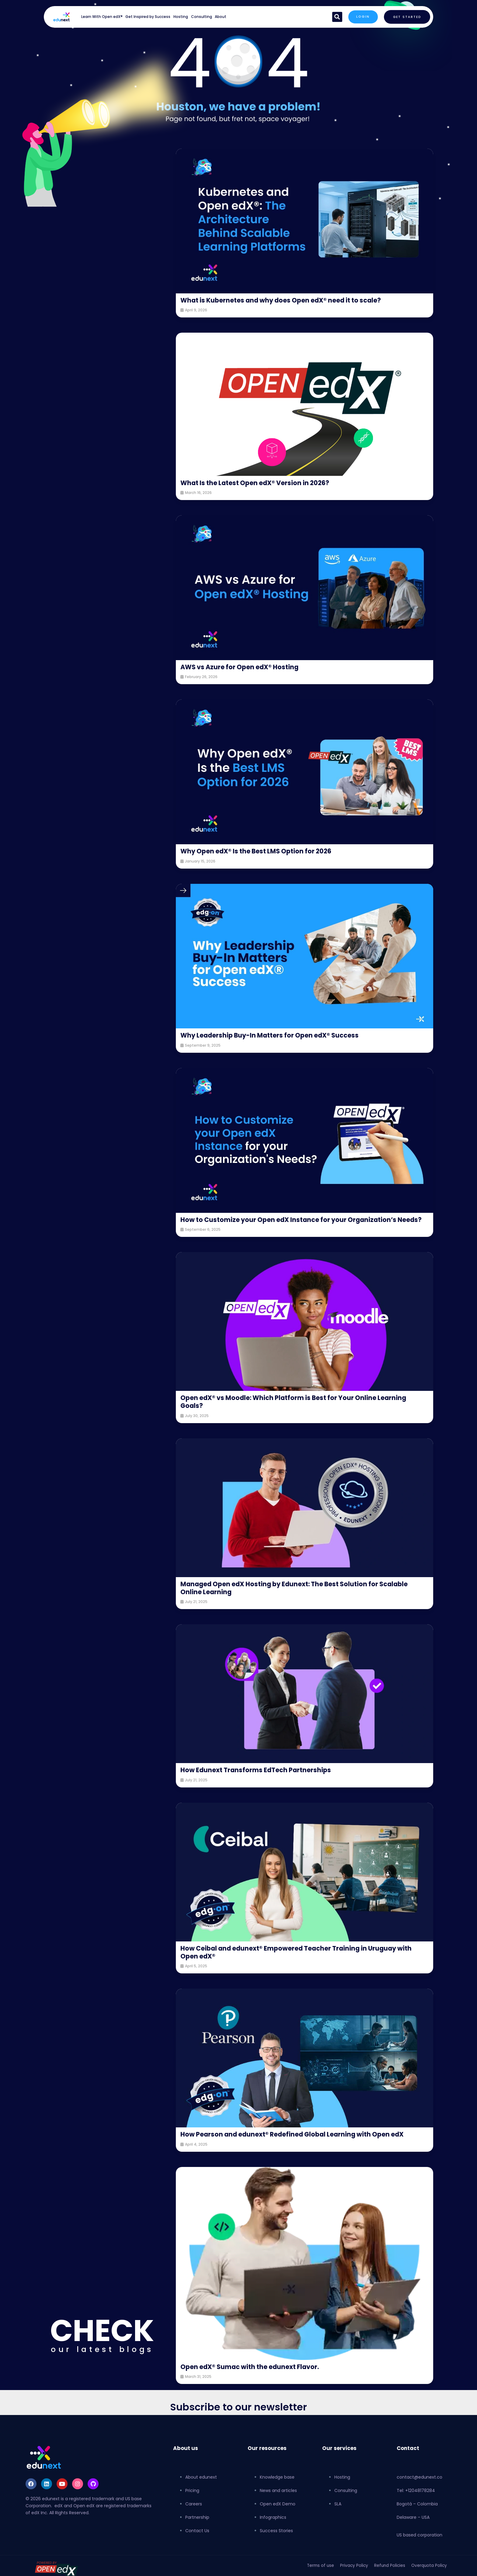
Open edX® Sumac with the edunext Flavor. (253, 2374)
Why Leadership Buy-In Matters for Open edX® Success (273, 1035)
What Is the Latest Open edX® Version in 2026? (258, 483)
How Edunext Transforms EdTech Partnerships (258, 1778)
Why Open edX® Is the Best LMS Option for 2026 (259, 851)
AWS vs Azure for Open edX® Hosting (242, 667)
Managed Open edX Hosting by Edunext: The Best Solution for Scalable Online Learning (300, 1596)
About (220, 16)
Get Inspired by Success (147, 16)
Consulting (201, 16)
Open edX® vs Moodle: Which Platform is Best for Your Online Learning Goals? (297, 1409)
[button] (336, 17)
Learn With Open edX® (102, 16)
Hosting (180, 16)
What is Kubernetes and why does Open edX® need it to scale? (285, 300)
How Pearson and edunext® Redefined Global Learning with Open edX (296, 2142)
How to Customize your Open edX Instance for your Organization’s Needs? (293, 1223)
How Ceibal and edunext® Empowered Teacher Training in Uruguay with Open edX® (301, 1960)
